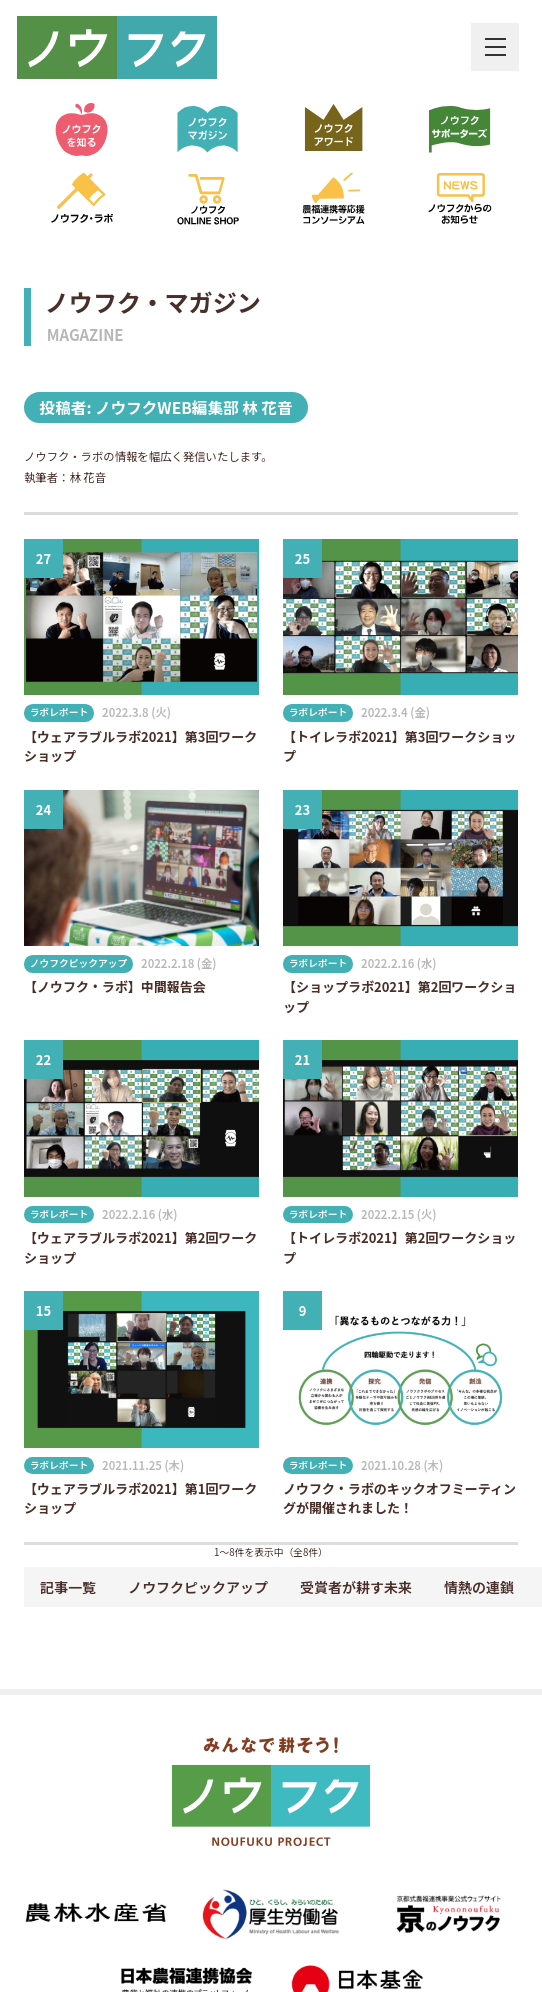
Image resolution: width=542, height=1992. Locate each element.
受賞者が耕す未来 (356, 1587)
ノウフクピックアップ (198, 1587)
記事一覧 (68, 1587)
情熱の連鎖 (479, 1587)
